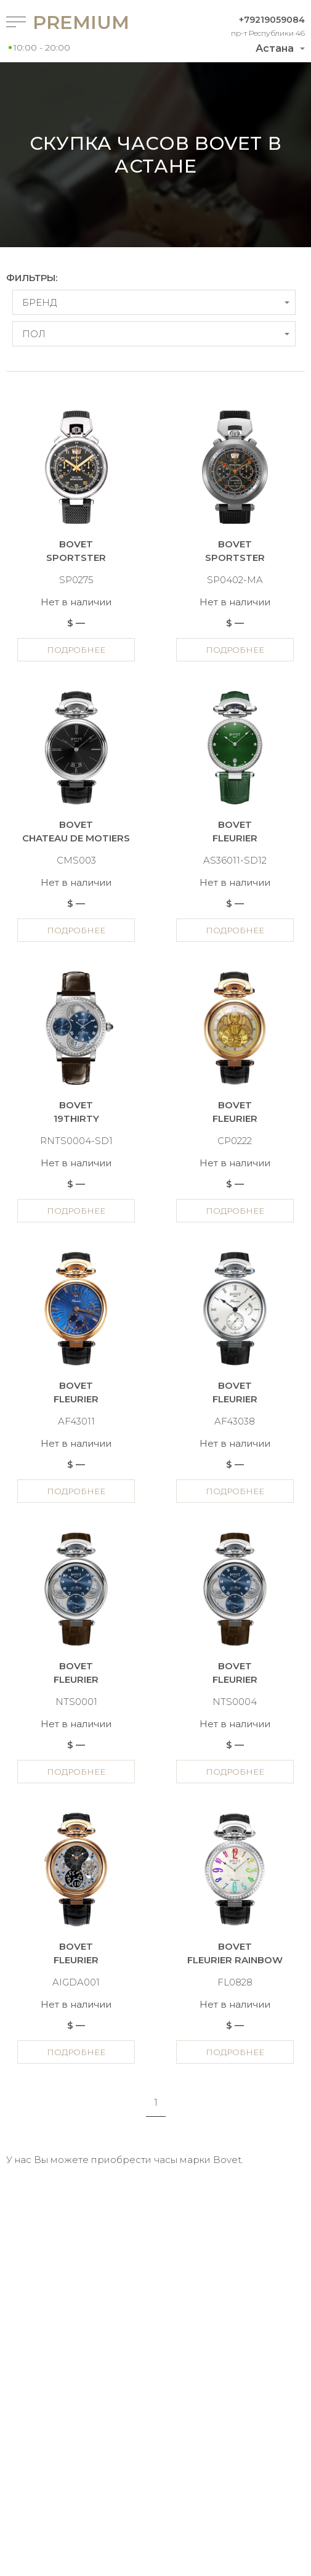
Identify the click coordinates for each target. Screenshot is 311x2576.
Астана (275, 48)
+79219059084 (272, 19)
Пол (34, 334)
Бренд (39, 302)
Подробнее (76, 650)
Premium (73, 22)
